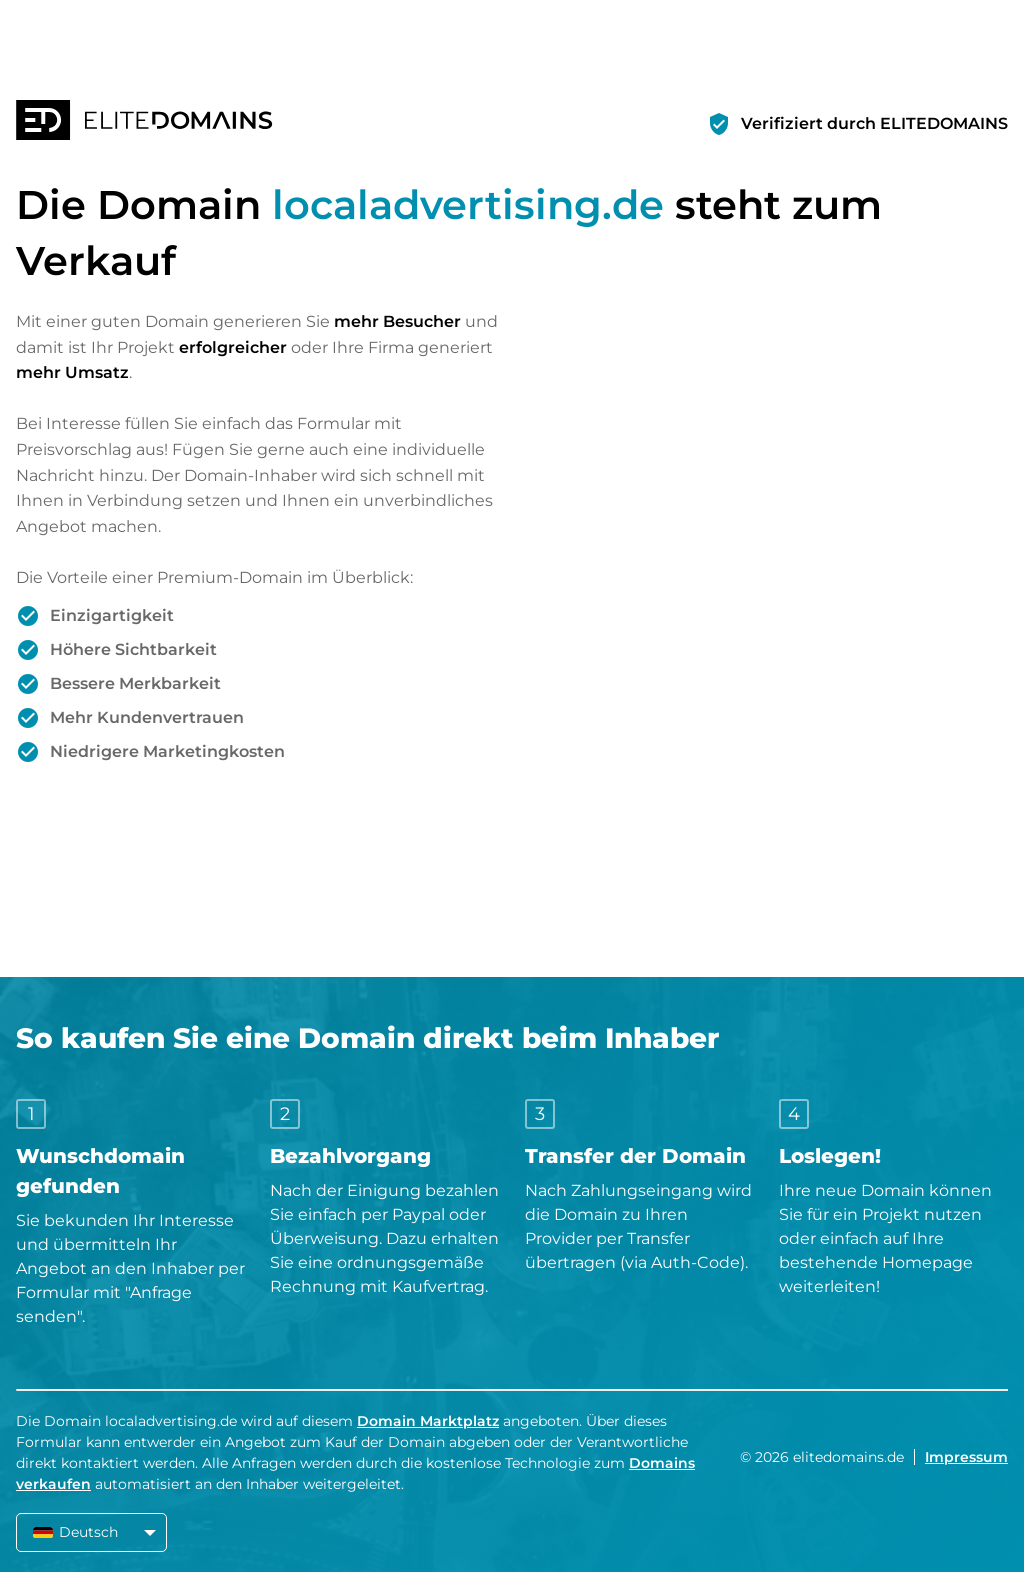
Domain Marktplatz (428, 1421)
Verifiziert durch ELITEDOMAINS (874, 123)
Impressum (966, 1457)
